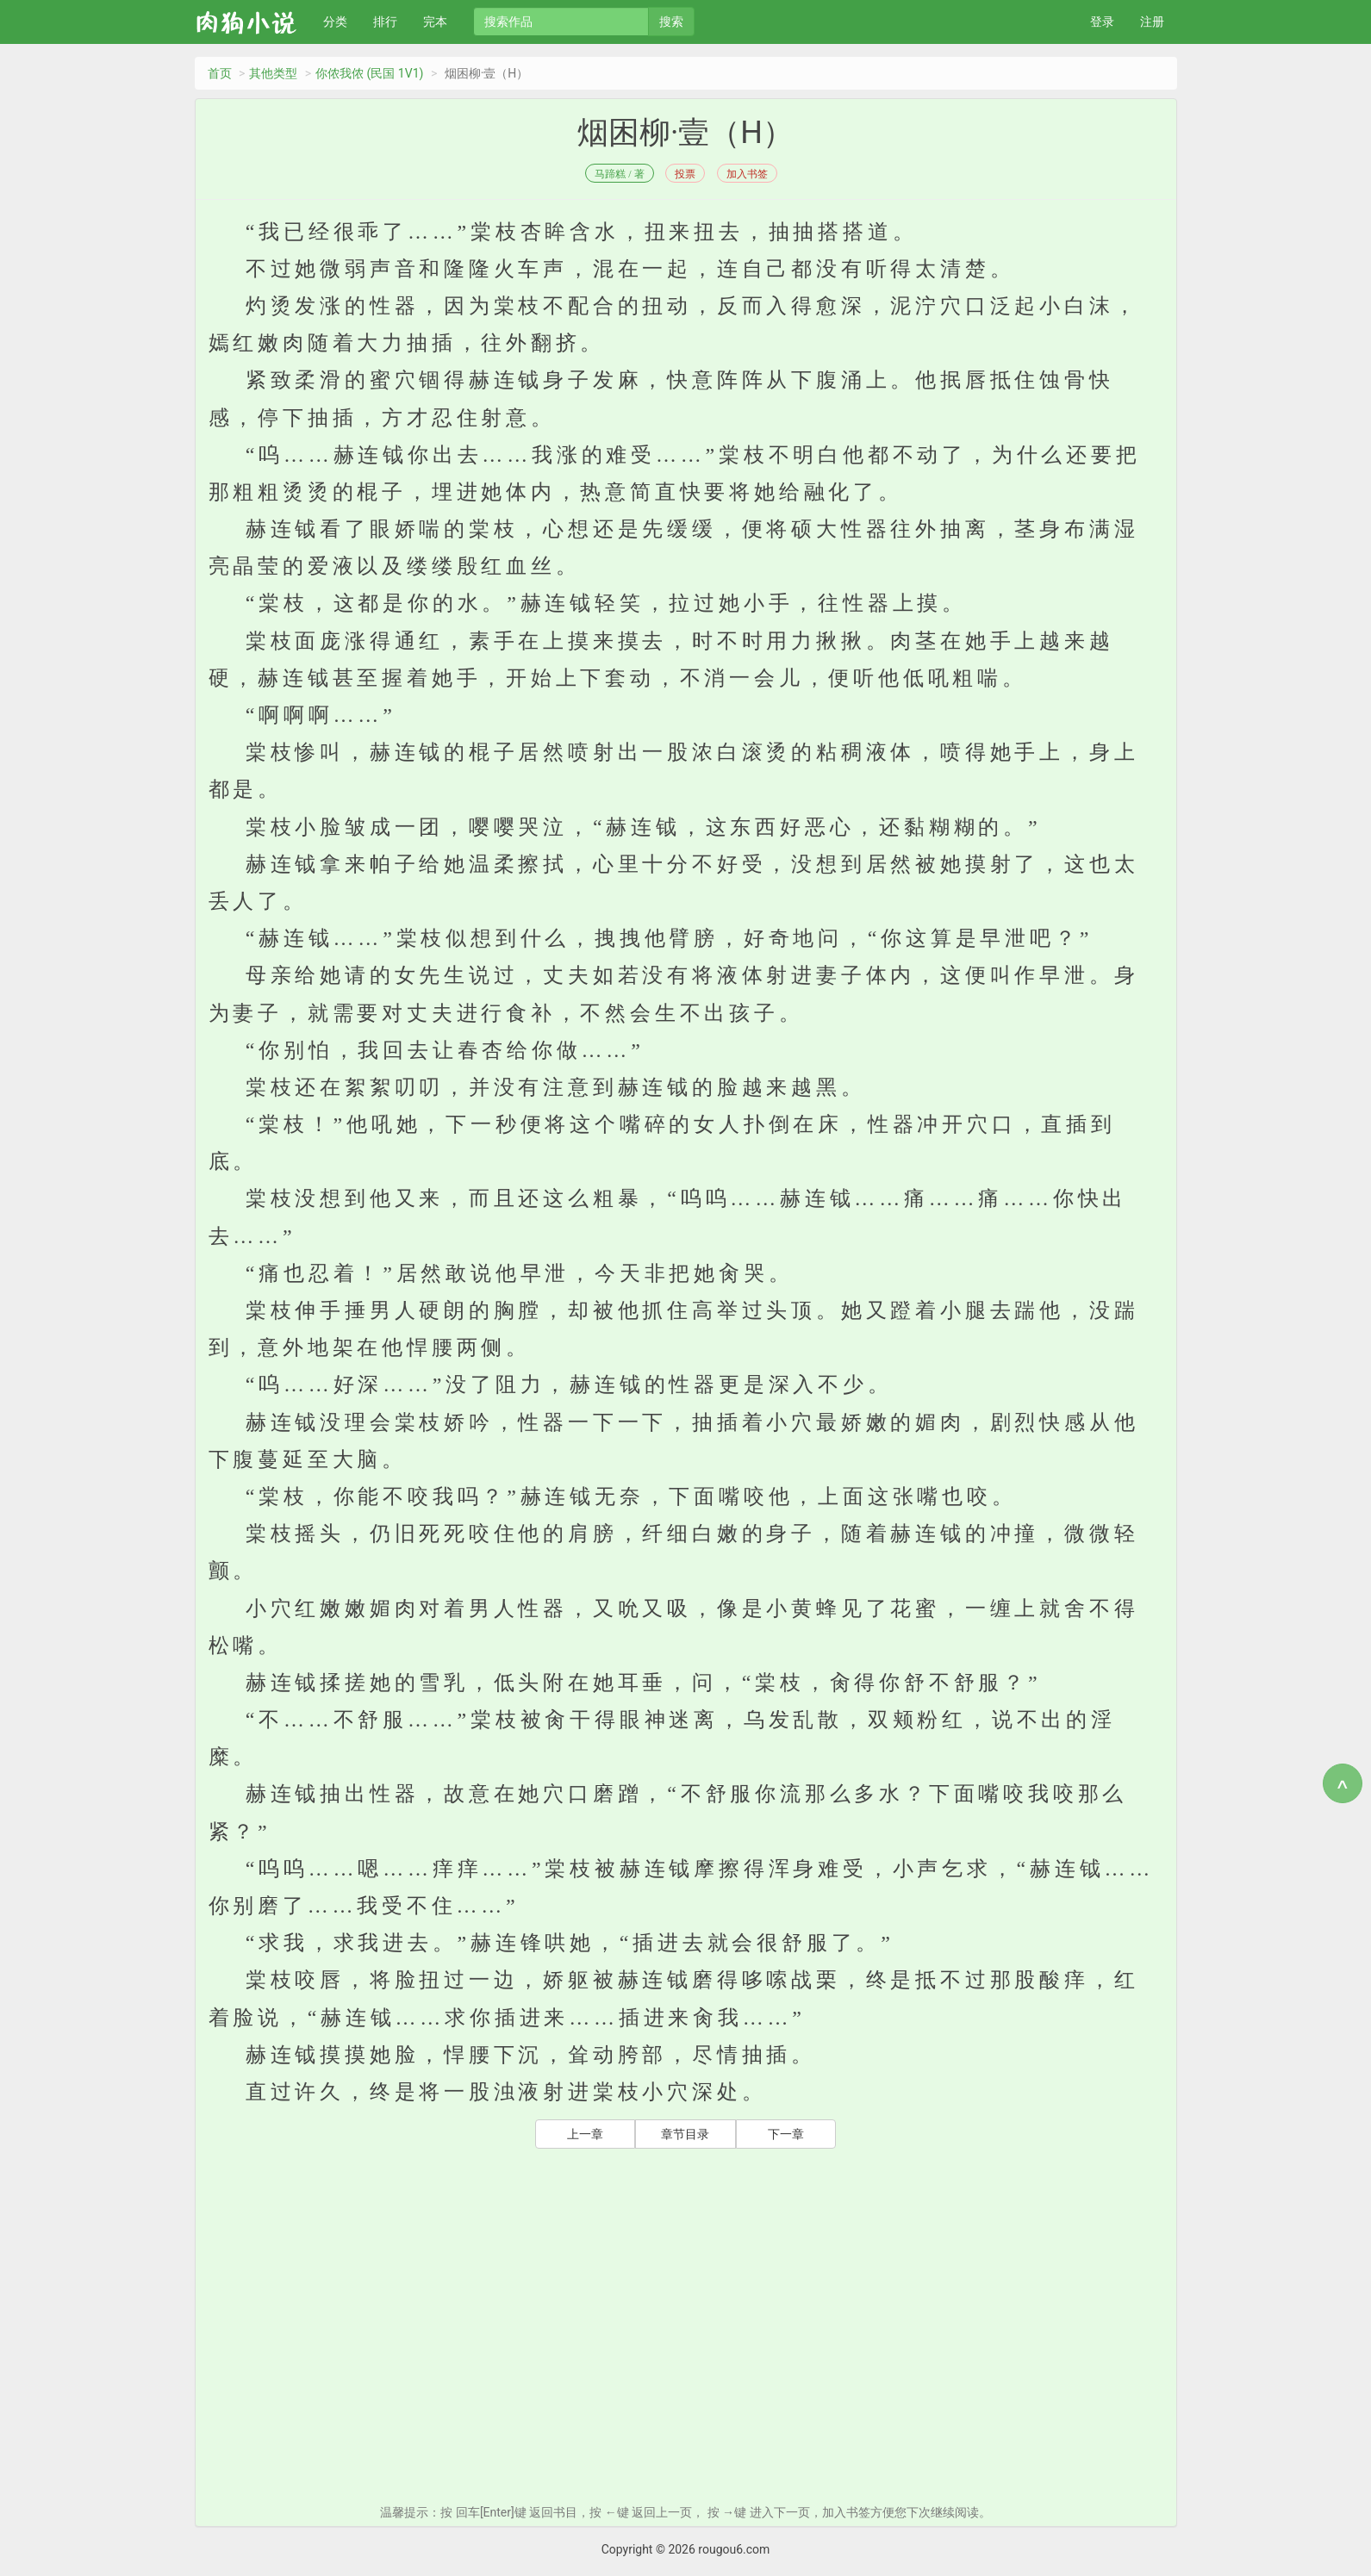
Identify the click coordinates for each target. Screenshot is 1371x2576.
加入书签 (747, 174)
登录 (1102, 21)
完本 (435, 21)
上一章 (585, 2134)
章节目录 (685, 2134)
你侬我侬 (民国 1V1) (369, 73)
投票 (685, 174)
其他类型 (273, 73)
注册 (1152, 21)
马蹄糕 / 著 (619, 174)
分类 (335, 21)
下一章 (786, 2134)
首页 (220, 73)
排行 (385, 21)
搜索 (671, 21)
